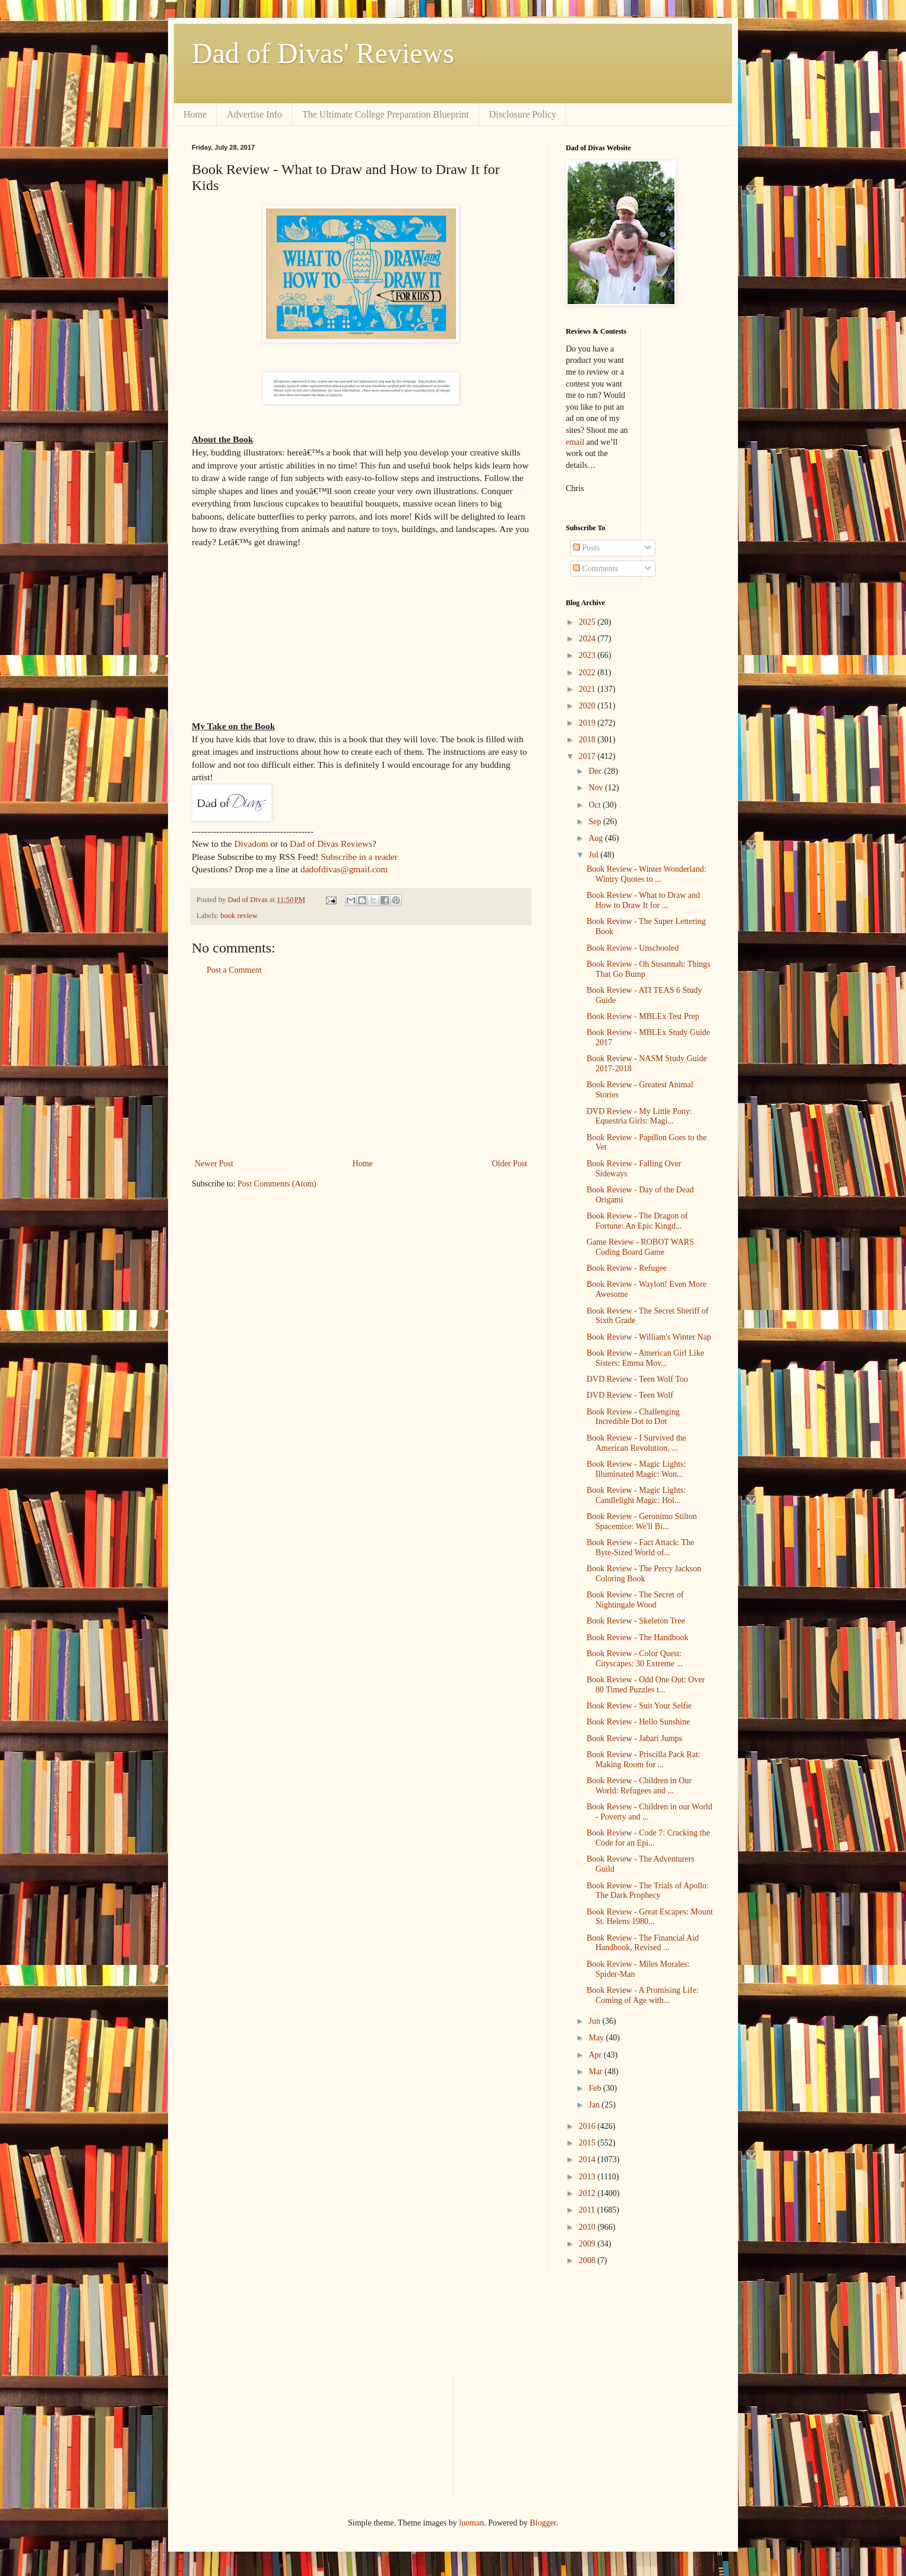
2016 (588, 2126)
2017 (588, 756)
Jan (594, 2104)
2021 (588, 689)
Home (195, 114)
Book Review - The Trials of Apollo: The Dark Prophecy (648, 1890)
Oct (595, 804)
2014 (588, 2159)
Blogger (543, 2522)
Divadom (251, 843)
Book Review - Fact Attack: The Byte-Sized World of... (640, 1547)
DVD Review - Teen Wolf (630, 1395)
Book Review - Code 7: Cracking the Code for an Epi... (648, 1837)
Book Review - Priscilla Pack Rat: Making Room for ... (644, 1759)
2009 (588, 2243)
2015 (588, 2142)
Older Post (510, 1163)
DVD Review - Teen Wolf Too (637, 1379)
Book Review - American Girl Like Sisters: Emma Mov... (645, 1358)
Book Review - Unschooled (633, 948)
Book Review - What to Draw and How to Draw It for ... (643, 900)
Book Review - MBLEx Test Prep (643, 1016)
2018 (588, 739)
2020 (588, 705)
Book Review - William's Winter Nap (649, 1337)
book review (239, 916)
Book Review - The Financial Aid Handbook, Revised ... (643, 1942)
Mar (596, 2071)
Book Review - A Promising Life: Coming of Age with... (643, 1995)
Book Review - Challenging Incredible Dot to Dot (633, 1416)
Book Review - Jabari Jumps (634, 1738)
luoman (471, 2522)
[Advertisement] (361, 1067)
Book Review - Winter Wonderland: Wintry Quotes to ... (647, 874)
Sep (595, 821)
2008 (588, 2260)
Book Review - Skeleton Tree (636, 1620)
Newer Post (214, 1163)
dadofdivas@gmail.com (344, 869)
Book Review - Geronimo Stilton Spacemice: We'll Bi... (642, 1521)
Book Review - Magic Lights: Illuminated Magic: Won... (636, 1469)
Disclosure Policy (522, 114)
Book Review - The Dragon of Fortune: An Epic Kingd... (637, 1220)
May (597, 2037)
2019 (588, 723)
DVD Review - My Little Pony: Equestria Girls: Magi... (639, 1116)
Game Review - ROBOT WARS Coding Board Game (640, 1247)
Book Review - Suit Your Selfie (639, 1705)
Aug (596, 838)
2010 (588, 2227)
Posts (586, 547)
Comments (595, 568)
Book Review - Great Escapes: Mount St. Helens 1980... (650, 1916)
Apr (595, 2054)
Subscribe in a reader (359, 857)
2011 (588, 2209)
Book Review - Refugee (627, 1268)
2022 (588, 672)
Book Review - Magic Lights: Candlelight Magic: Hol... (636, 1495)
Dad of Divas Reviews (331, 843)
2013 (588, 2176)
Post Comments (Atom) (276, 1183)
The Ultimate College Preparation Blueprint (385, 114)
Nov (596, 787)
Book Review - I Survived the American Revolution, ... (636, 1442)
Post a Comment (234, 970)
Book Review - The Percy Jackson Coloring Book (644, 1573)
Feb (595, 2088)
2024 (588, 638)
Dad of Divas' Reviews (323, 53)
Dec (596, 771)
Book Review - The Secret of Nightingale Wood (635, 1599)
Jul (594, 854)
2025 (588, 622)
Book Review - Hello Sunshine (638, 1721)
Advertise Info (254, 114)
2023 (588, 655)
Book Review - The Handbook (638, 1637)
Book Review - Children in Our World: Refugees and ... (639, 1785)
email (575, 442)
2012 (588, 2193)
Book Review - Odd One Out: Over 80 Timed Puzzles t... (646, 1684)
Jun (595, 2021)
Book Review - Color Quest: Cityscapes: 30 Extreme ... (635, 1658)
